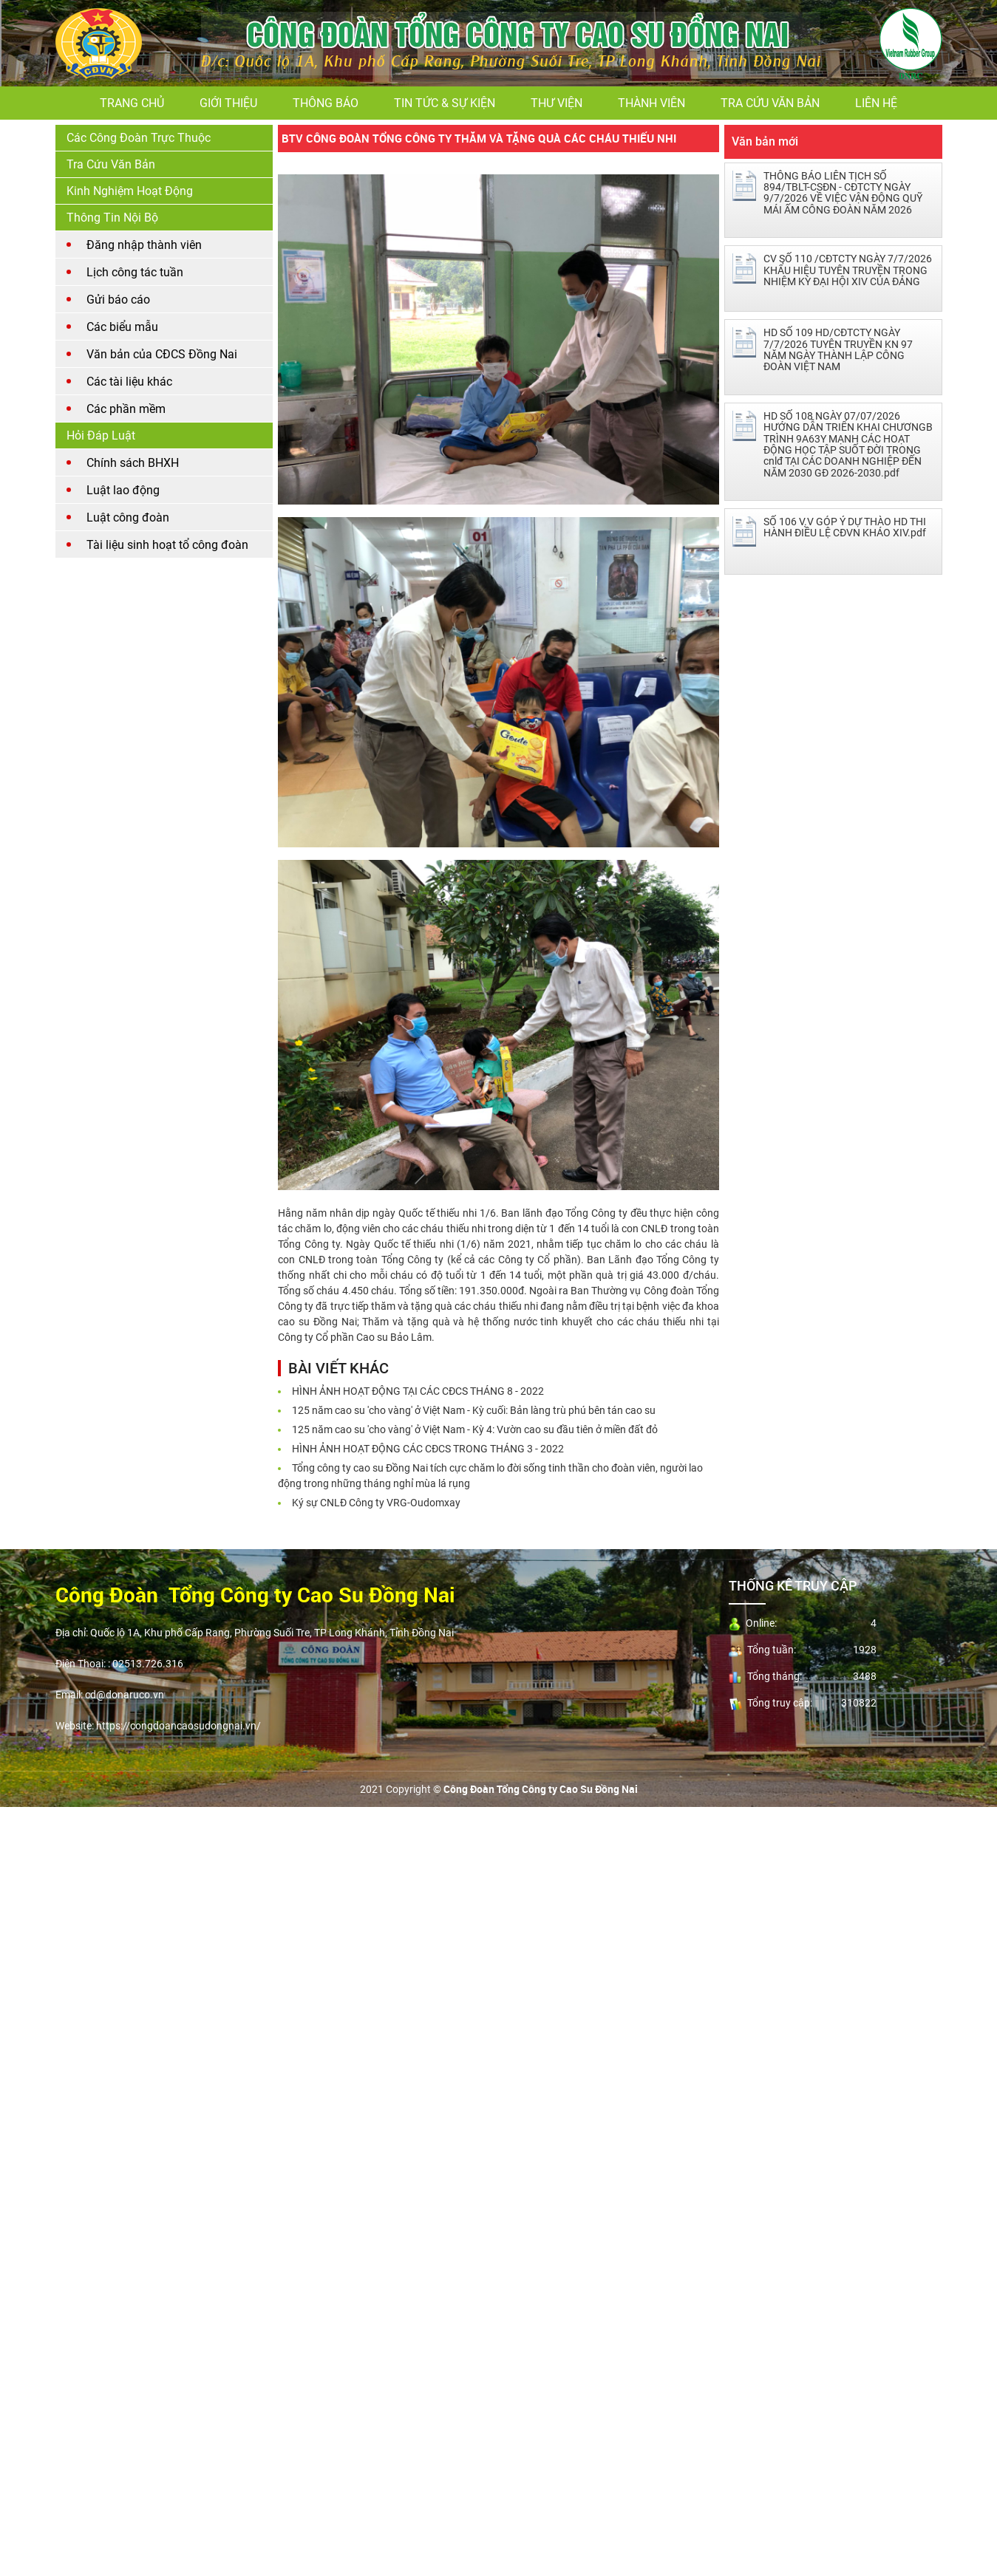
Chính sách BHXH (132, 463)
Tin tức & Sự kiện (444, 103)
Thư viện (556, 103)
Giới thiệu (228, 103)
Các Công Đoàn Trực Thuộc (139, 138)
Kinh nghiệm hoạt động (130, 191)
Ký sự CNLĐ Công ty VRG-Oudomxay (376, 1503)
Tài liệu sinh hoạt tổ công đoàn (167, 545)
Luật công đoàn (127, 517)
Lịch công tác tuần (134, 272)
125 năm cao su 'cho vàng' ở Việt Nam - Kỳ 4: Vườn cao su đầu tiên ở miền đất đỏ (475, 1429)
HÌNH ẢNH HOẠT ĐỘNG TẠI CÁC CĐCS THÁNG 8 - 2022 (418, 1391)
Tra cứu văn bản (770, 103)
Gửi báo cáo (118, 300)
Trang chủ (132, 103)
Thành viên (651, 103)
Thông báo (325, 103)
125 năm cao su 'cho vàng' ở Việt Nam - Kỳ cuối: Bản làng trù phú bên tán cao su (474, 1410)
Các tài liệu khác (129, 382)
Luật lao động (123, 490)
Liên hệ (876, 103)
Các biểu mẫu (122, 327)
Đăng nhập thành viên (144, 245)
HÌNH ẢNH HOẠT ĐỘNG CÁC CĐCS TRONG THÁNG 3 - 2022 (428, 1449)
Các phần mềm (126, 409)
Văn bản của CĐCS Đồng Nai (161, 354)
